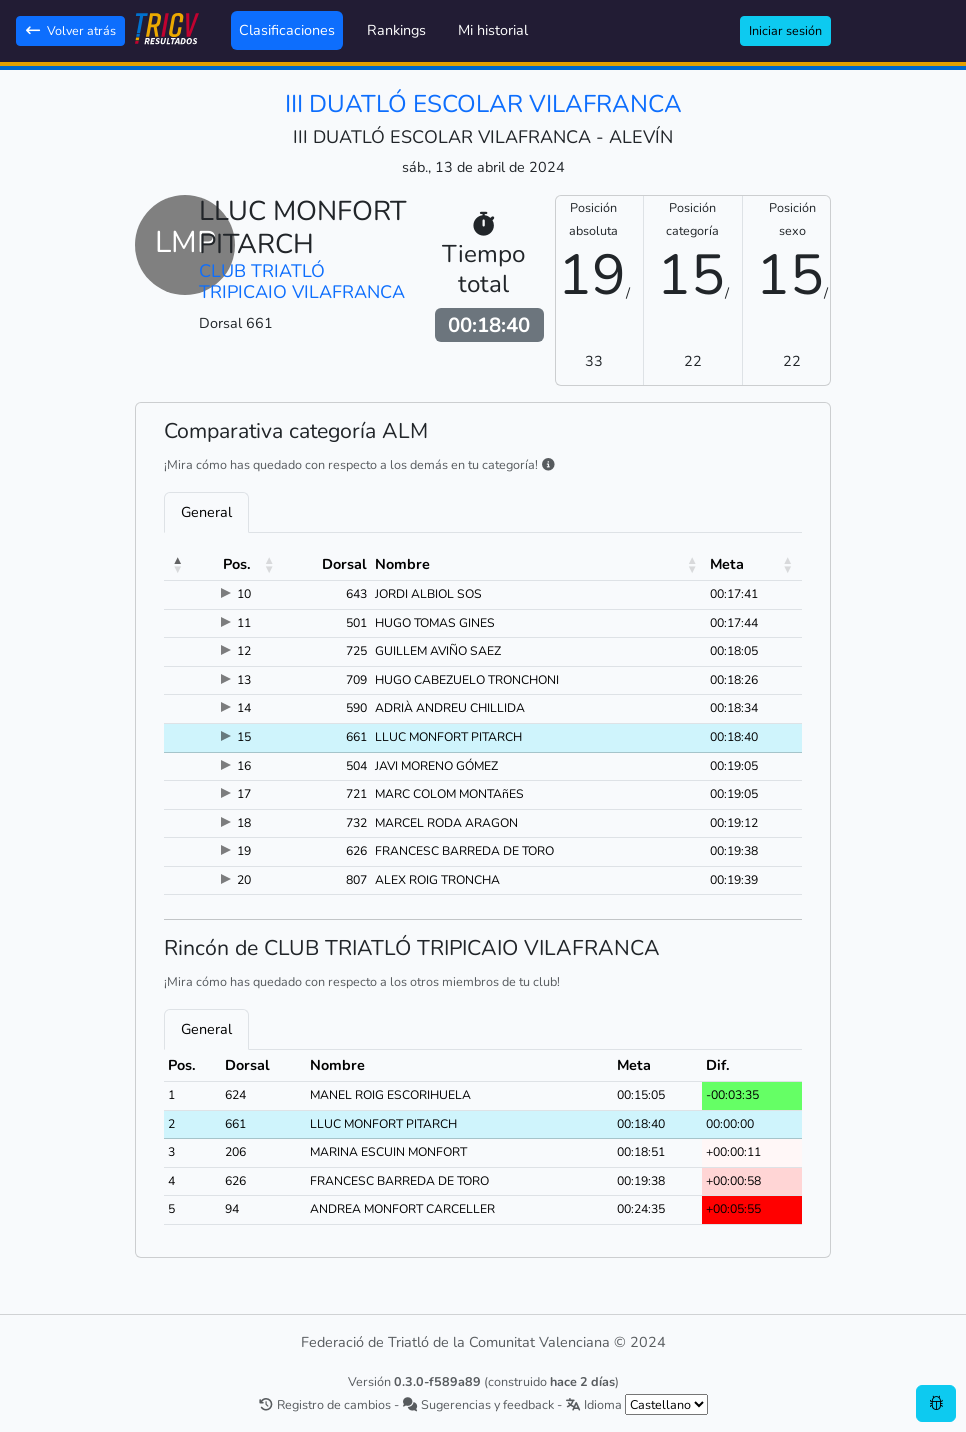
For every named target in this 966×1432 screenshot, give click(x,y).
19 (244, 851)
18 (244, 823)
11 (244, 623)
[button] (178, 565)
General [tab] (206, 512)
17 (244, 794)
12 (244, 651)
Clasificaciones (287, 30)
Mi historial (493, 30)
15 (244, 737)
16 (244, 766)
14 (244, 708)
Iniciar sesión (785, 30)
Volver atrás (70, 30)
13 (244, 680)
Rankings (396, 30)
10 (244, 594)
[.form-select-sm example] (666, 1404)
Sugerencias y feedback (478, 1404)
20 (244, 880)
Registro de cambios (324, 1404)
